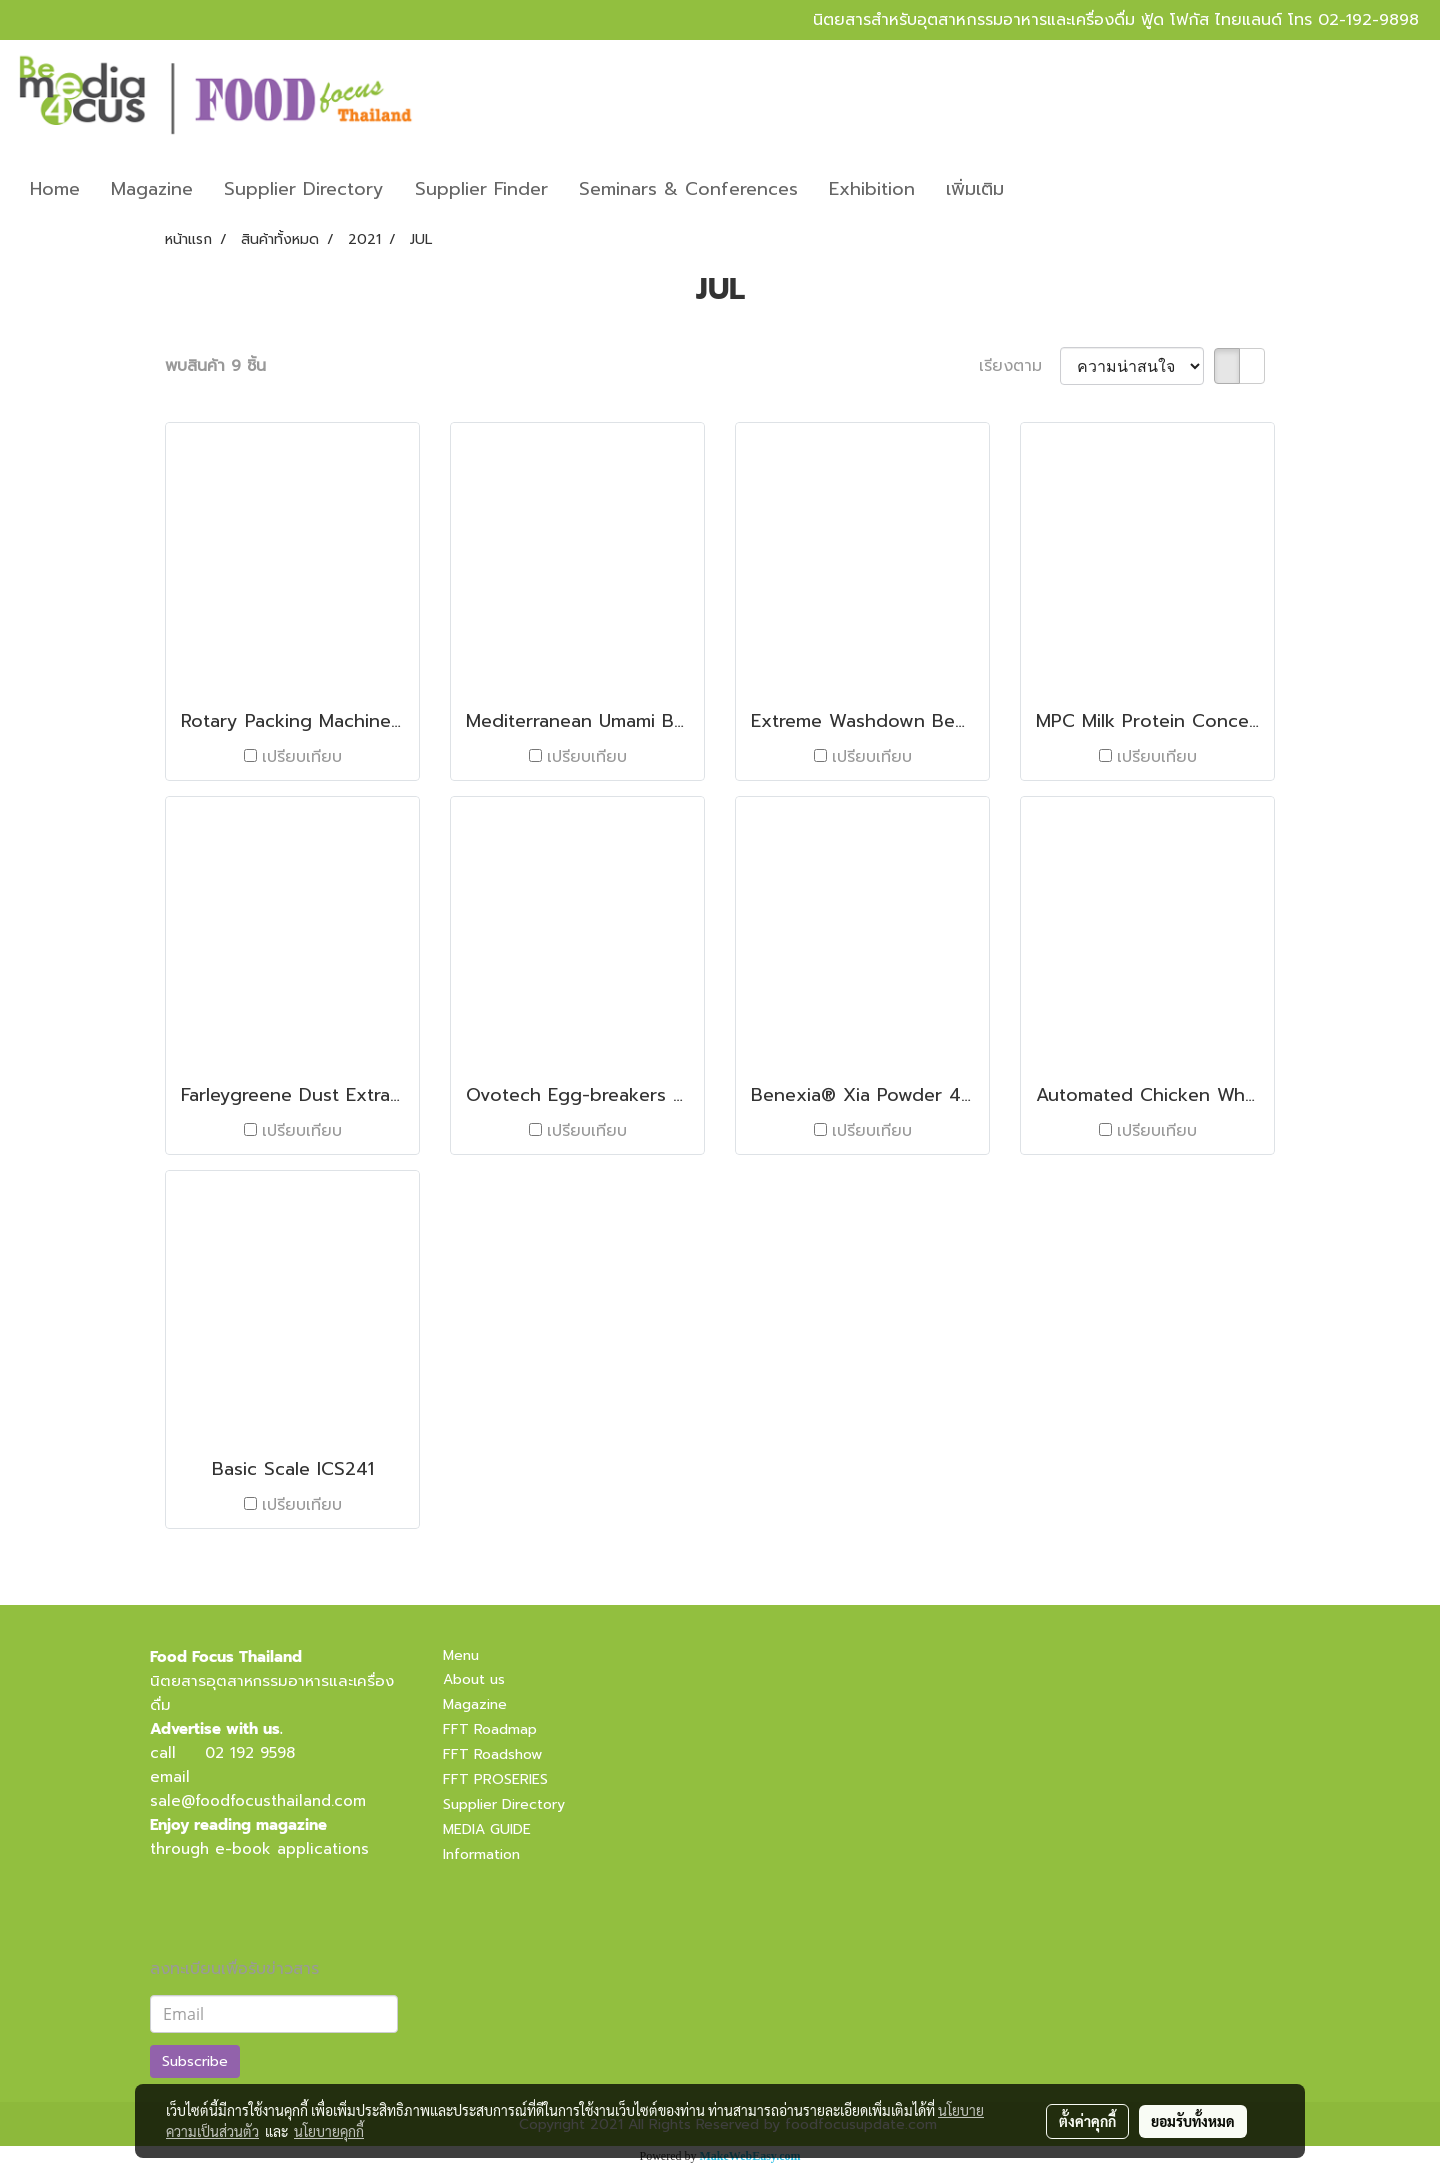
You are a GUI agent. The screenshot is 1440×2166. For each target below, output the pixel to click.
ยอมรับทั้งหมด (1193, 2121)
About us (474, 1679)
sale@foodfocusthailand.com (258, 1801)
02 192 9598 (250, 1753)
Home (55, 189)
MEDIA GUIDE (487, 1829)
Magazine (152, 189)
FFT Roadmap (490, 1729)
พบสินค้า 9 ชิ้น (215, 366)
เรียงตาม (1019, 366)
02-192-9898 (1368, 20)
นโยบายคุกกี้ (329, 2131)
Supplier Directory (304, 189)
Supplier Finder (481, 189)
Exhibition (872, 189)
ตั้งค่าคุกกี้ (1087, 2121)
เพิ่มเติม (975, 189)
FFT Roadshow (492, 1754)
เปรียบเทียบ (302, 757)
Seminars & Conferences (688, 189)
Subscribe (195, 2061)
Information (481, 1854)
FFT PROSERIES (495, 1779)
